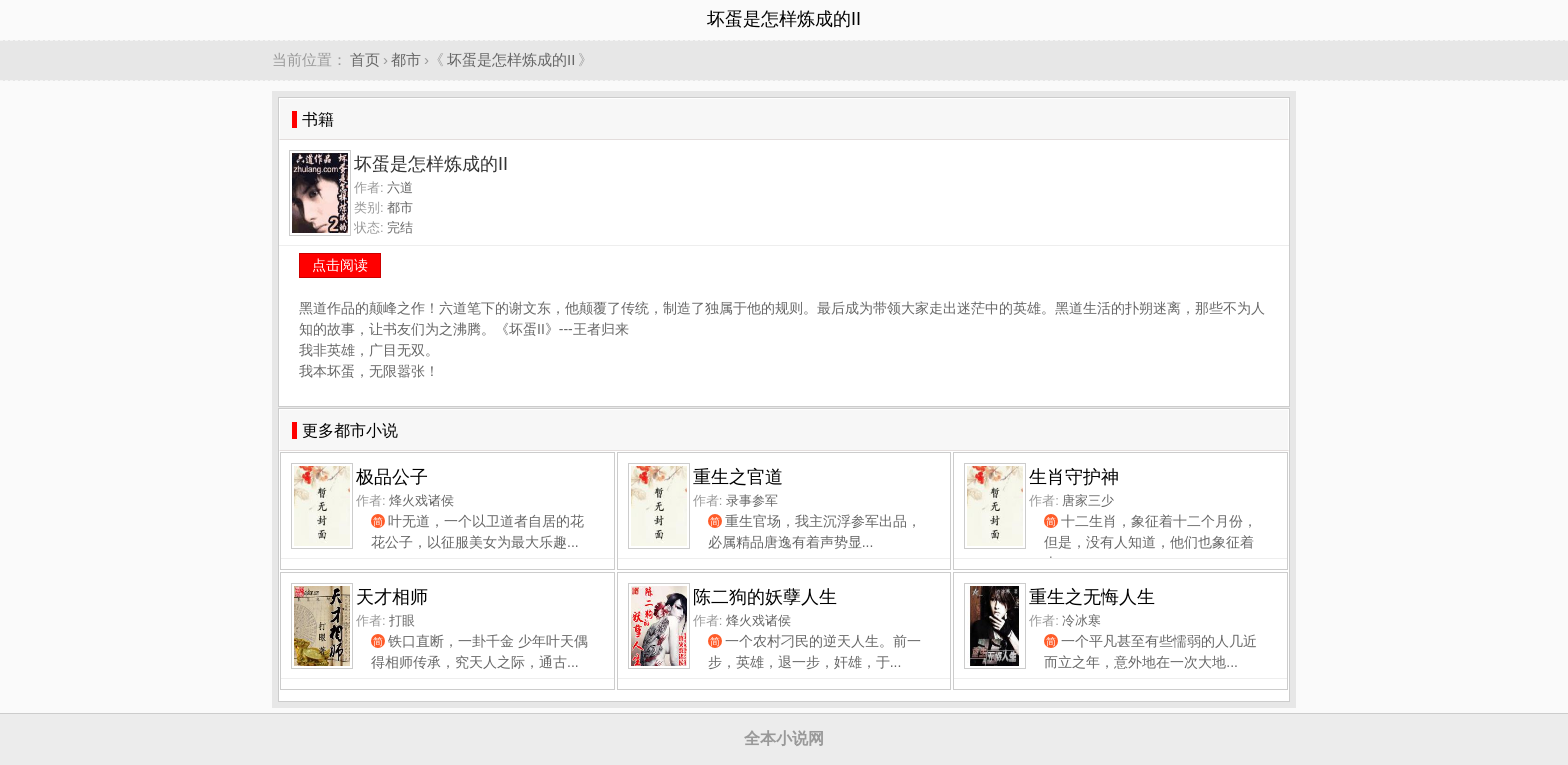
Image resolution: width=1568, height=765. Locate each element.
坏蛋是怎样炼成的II (511, 59)
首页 (365, 59)
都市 (406, 59)
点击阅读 (340, 265)
